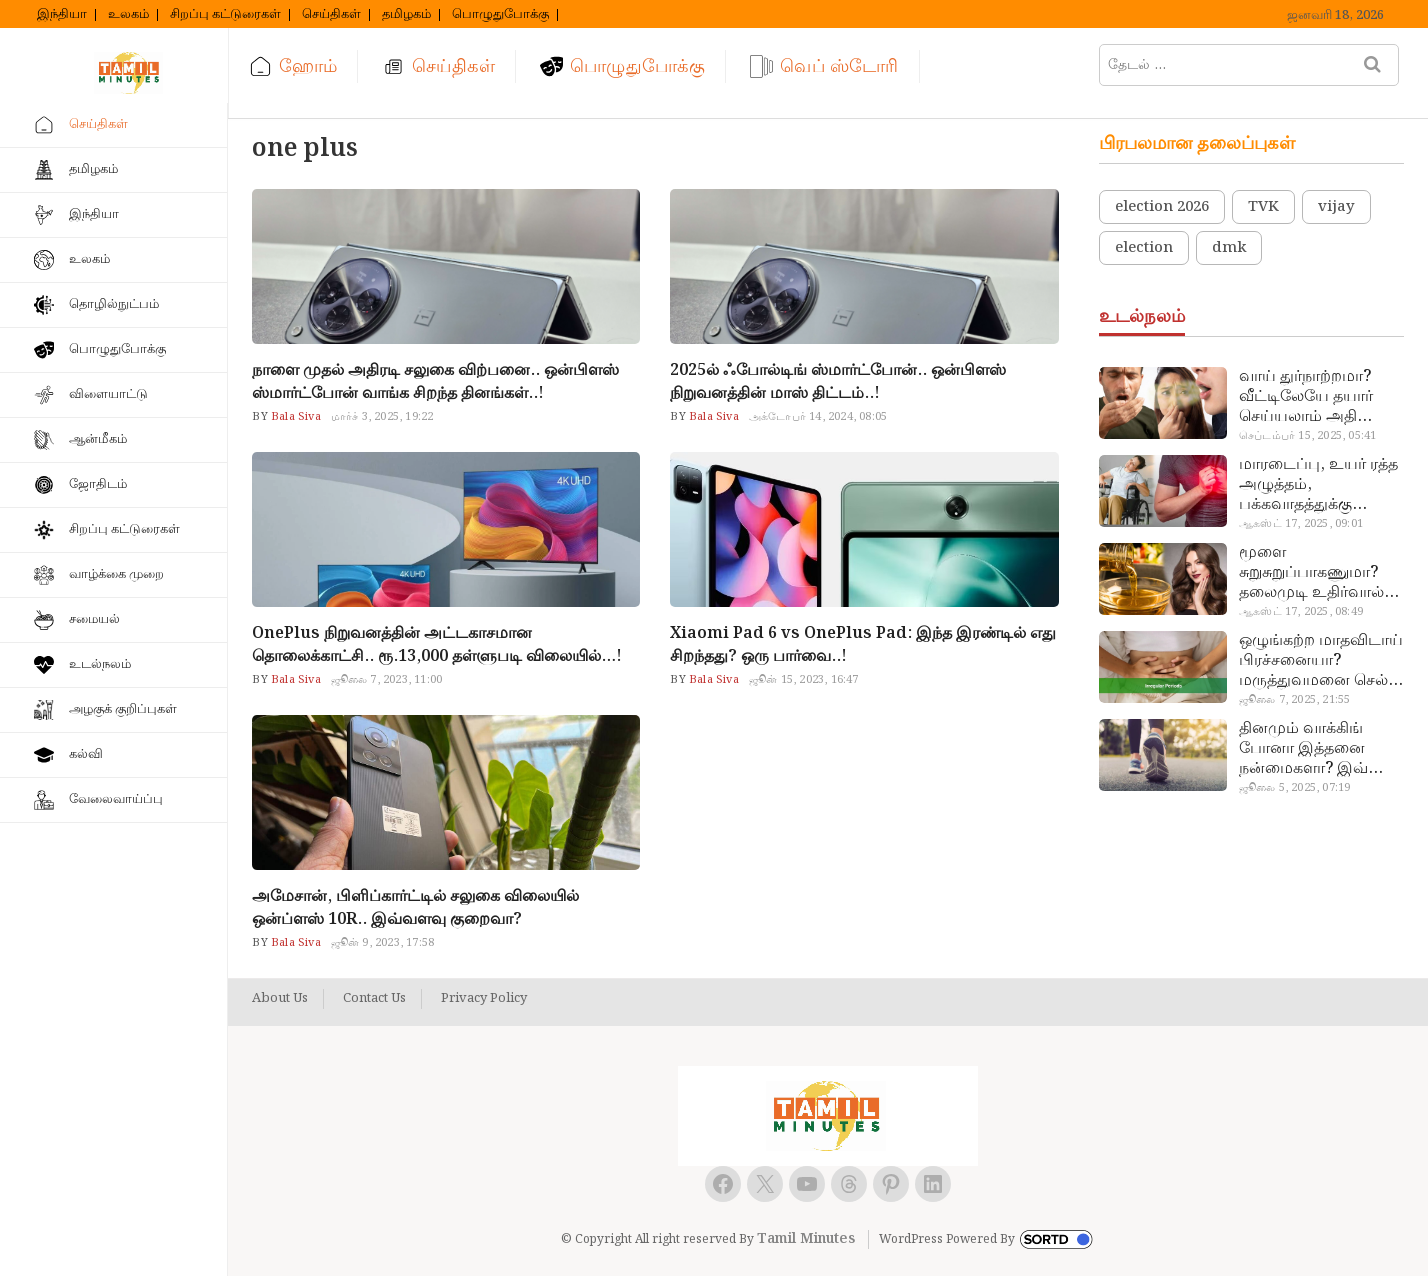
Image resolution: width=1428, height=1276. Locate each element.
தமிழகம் (406, 15)
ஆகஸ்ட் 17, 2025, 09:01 (1301, 524)
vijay (1336, 207)
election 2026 (1162, 207)
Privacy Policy (484, 999)
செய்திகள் (331, 15)
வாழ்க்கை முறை (116, 574)
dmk (1229, 248)
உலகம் (128, 15)
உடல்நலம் (100, 664)
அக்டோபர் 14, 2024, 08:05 (818, 417)
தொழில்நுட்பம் (114, 304)
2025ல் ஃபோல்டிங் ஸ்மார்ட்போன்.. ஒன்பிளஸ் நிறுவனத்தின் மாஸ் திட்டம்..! (838, 382)
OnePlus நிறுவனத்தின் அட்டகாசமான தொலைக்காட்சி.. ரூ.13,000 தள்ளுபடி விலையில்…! (437, 645)
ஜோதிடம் (98, 484)
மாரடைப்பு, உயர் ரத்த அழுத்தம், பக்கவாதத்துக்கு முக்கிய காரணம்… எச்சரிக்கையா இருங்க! (1320, 485)
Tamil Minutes (806, 1239)
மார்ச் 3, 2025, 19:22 (382, 417)
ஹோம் (308, 66)
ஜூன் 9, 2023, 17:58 (382, 943)
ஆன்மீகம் (98, 439)
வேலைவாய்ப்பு (116, 799)
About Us (280, 999)
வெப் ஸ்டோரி (839, 66)
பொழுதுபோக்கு (500, 15)
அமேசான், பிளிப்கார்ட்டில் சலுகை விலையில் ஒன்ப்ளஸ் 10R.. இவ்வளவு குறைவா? (415, 908)
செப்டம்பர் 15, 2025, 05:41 (1307, 436)
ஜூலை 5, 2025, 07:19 (1294, 788)
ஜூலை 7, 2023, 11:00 (386, 680)
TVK (1263, 207)
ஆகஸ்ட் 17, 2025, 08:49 (1301, 612)
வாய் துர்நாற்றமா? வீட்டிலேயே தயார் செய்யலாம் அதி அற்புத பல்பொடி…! (1311, 397)
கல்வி (86, 754)
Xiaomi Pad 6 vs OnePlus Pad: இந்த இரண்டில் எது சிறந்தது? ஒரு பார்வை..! (863, 645)
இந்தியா (62, 15)
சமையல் (94, 619)
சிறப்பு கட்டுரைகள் (225, 15)
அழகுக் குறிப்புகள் (123, 709)
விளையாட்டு (108, 394)
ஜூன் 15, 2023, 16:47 (804, 680)
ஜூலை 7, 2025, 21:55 (1294, 700)
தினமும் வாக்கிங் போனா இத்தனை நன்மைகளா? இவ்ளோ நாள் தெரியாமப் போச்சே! (1320, 749)
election (1144, 248)
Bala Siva (294, 417)
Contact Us (374, 999)
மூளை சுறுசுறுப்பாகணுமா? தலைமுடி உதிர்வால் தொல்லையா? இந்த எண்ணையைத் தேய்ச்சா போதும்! (1311, 573)
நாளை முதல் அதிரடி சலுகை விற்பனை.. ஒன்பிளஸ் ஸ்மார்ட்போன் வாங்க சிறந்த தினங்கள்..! (435, 382)
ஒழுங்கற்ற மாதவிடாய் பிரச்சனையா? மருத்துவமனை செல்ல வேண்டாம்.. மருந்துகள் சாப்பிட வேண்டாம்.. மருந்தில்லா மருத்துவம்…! (1321, 661)
